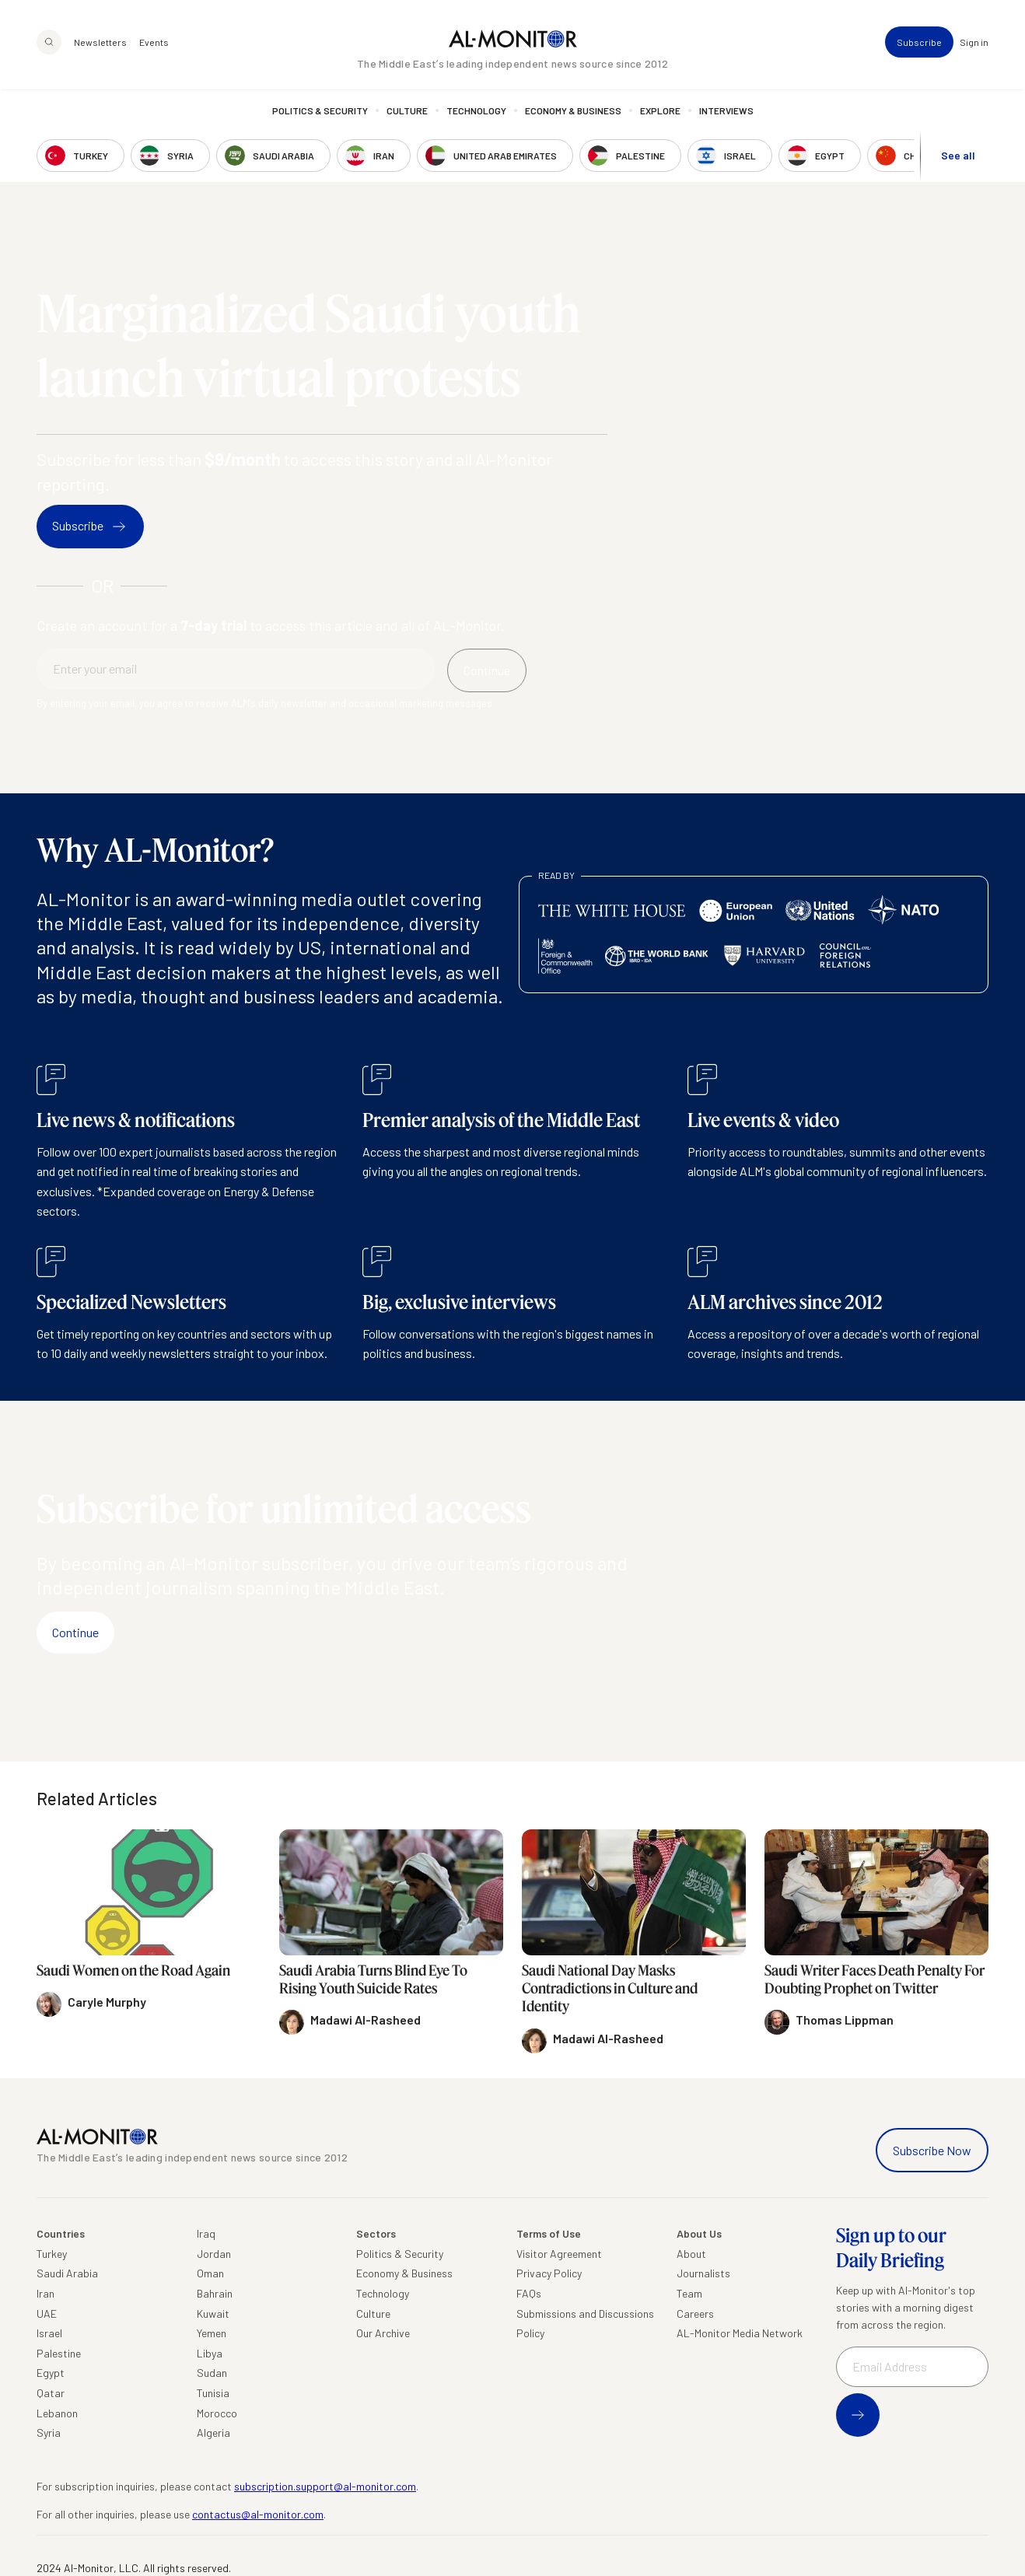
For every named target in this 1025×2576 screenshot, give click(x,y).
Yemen (211, 2333)
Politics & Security (320, 112)
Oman (210, 2273)
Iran (45, 2293)
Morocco (217, 2413)
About (691, 2253)
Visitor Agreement (559, 2253)
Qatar (51, 2392)
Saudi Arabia (67, 2273)
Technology (476, 112)
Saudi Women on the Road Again (133, 1970)
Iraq (206, 2233)
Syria (49, 2432)
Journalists (703, 2273)
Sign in (974, 43)
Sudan (212, 2372)
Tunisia (213, 2392)
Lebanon (57, 2413)
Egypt (51, 2372)
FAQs (528, 2293)
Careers (695, 2313)
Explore (660, 112)
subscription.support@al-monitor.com (325, 2486)
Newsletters (100, 43)
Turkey (52, 2253)
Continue (75, 1632)
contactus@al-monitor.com (258, 2514)
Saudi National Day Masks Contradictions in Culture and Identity (610, 1988)
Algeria (213, 2432)
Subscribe (919, 43)
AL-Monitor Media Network (740, 2333)
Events (154, 43)
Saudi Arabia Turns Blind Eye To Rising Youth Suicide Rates (373, 1979)
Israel (49, 2333)
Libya (209, 2353)
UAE (47, 2313)
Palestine (59, 2353)
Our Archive (383, 2333)
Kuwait (213, 2313)
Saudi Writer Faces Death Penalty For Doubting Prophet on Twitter (874, 1979)
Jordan (214, 2253)
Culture (407, 112)
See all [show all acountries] (958, 156)
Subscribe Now (932, 2150)
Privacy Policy (549, 2273)
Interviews (726, 112)
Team (689, 2293)
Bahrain (215, 2293)
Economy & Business (573, 112)
